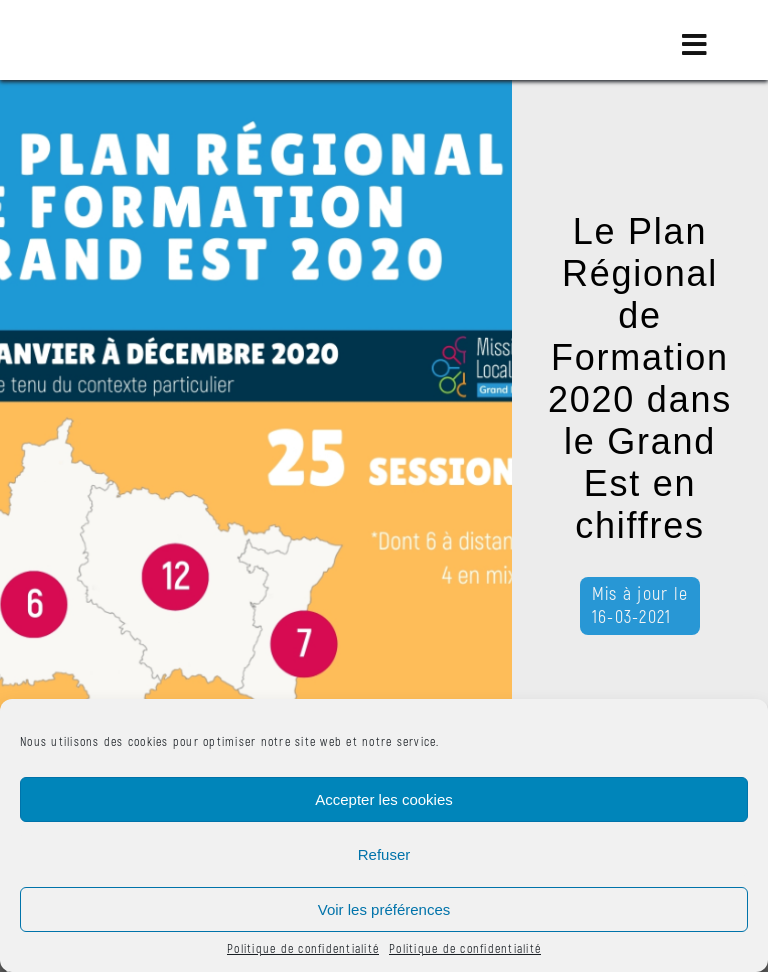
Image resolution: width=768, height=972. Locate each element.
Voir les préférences (384, 909)
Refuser (384, 854)
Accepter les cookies (384, 799)
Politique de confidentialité (303, 949)
